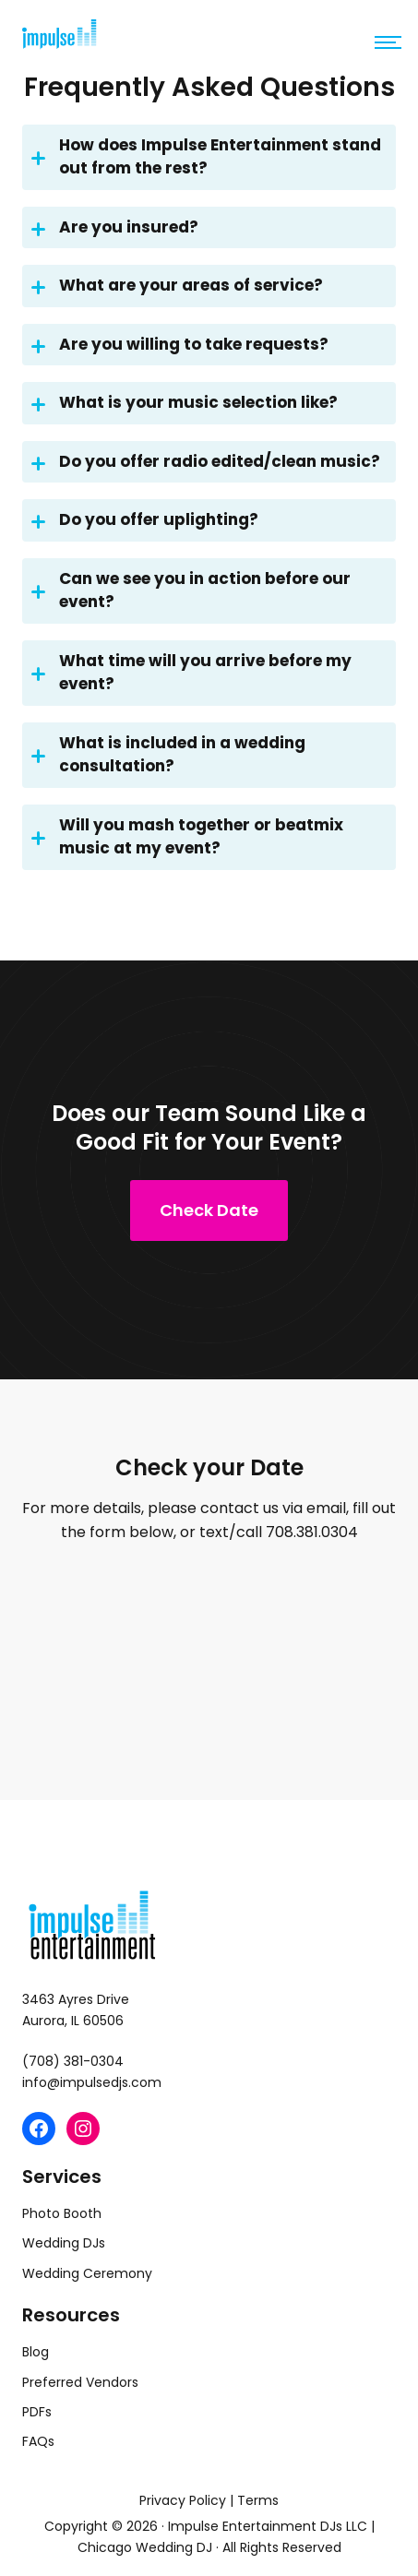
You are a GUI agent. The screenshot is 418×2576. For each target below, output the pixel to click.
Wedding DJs (63, 2243)
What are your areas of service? (177, 287)
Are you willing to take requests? (179, 346)
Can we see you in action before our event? (191, 590)
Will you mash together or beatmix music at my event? (187, 837)
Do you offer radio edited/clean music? (205, 463)
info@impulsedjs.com (91, 2082)
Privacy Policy (182, 2500)
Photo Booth (62, 2213)
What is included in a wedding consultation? (168, 755)
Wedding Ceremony (87, 2273)
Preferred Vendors (80, 2382)
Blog (35, 2352)
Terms (258, 2500)
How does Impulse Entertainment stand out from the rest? (206, 157)
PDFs (37, 2412)
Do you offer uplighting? (144, 521)
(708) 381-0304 (73, 2061)
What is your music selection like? (184, 404)
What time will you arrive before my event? (191, 673)
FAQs (38, 2441)
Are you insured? (114, 229)
